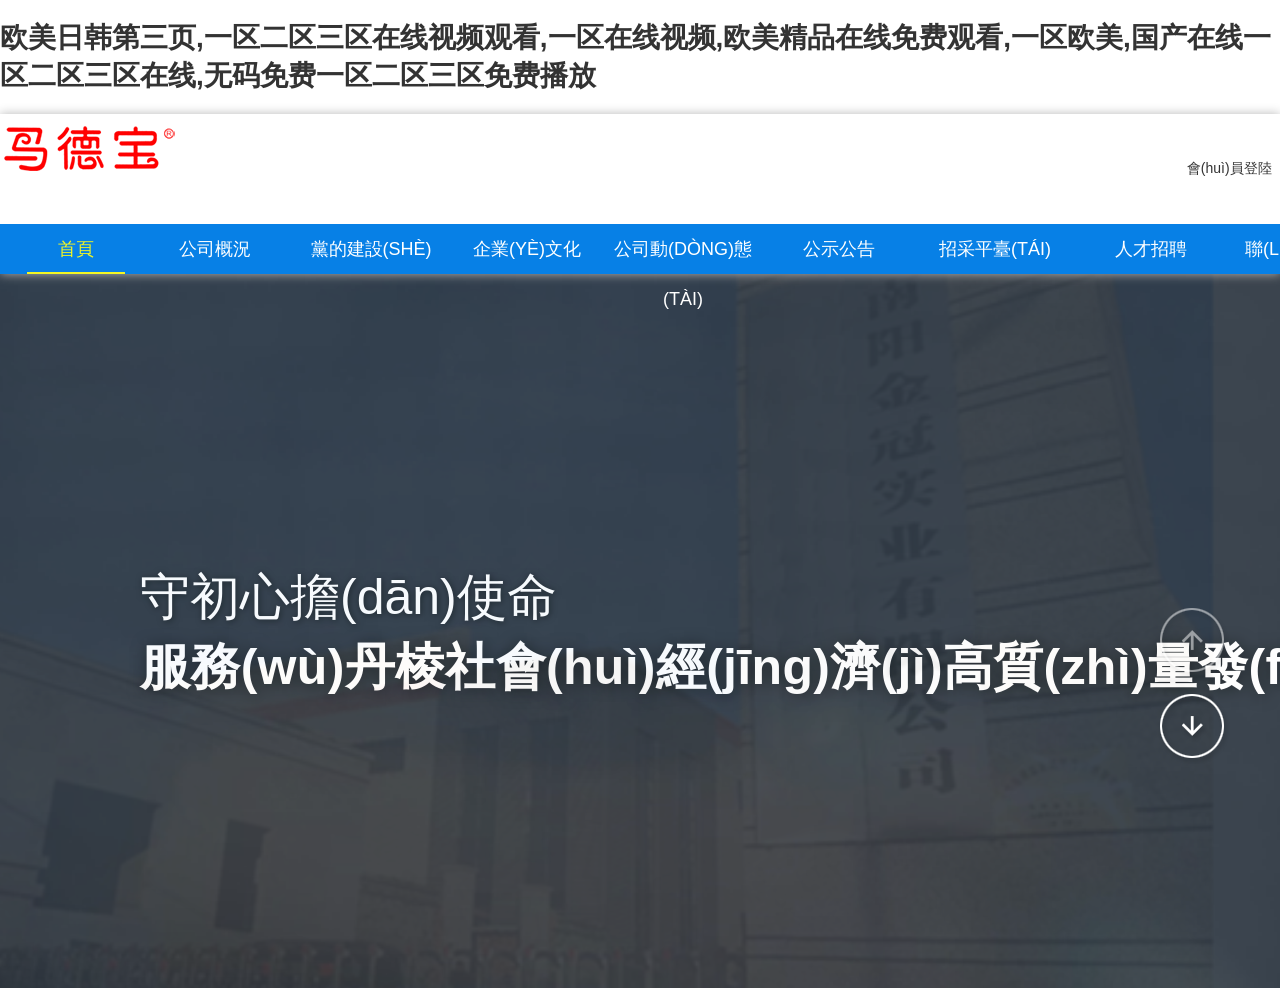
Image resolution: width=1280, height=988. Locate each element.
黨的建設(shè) (371, 249)
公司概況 (215, 249)
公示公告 (839, 249)
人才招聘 (1151, 249)
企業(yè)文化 (527, 249)
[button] (1192, 640)
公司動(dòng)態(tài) (683, 274)
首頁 (76, 249)
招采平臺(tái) (995, 249)
